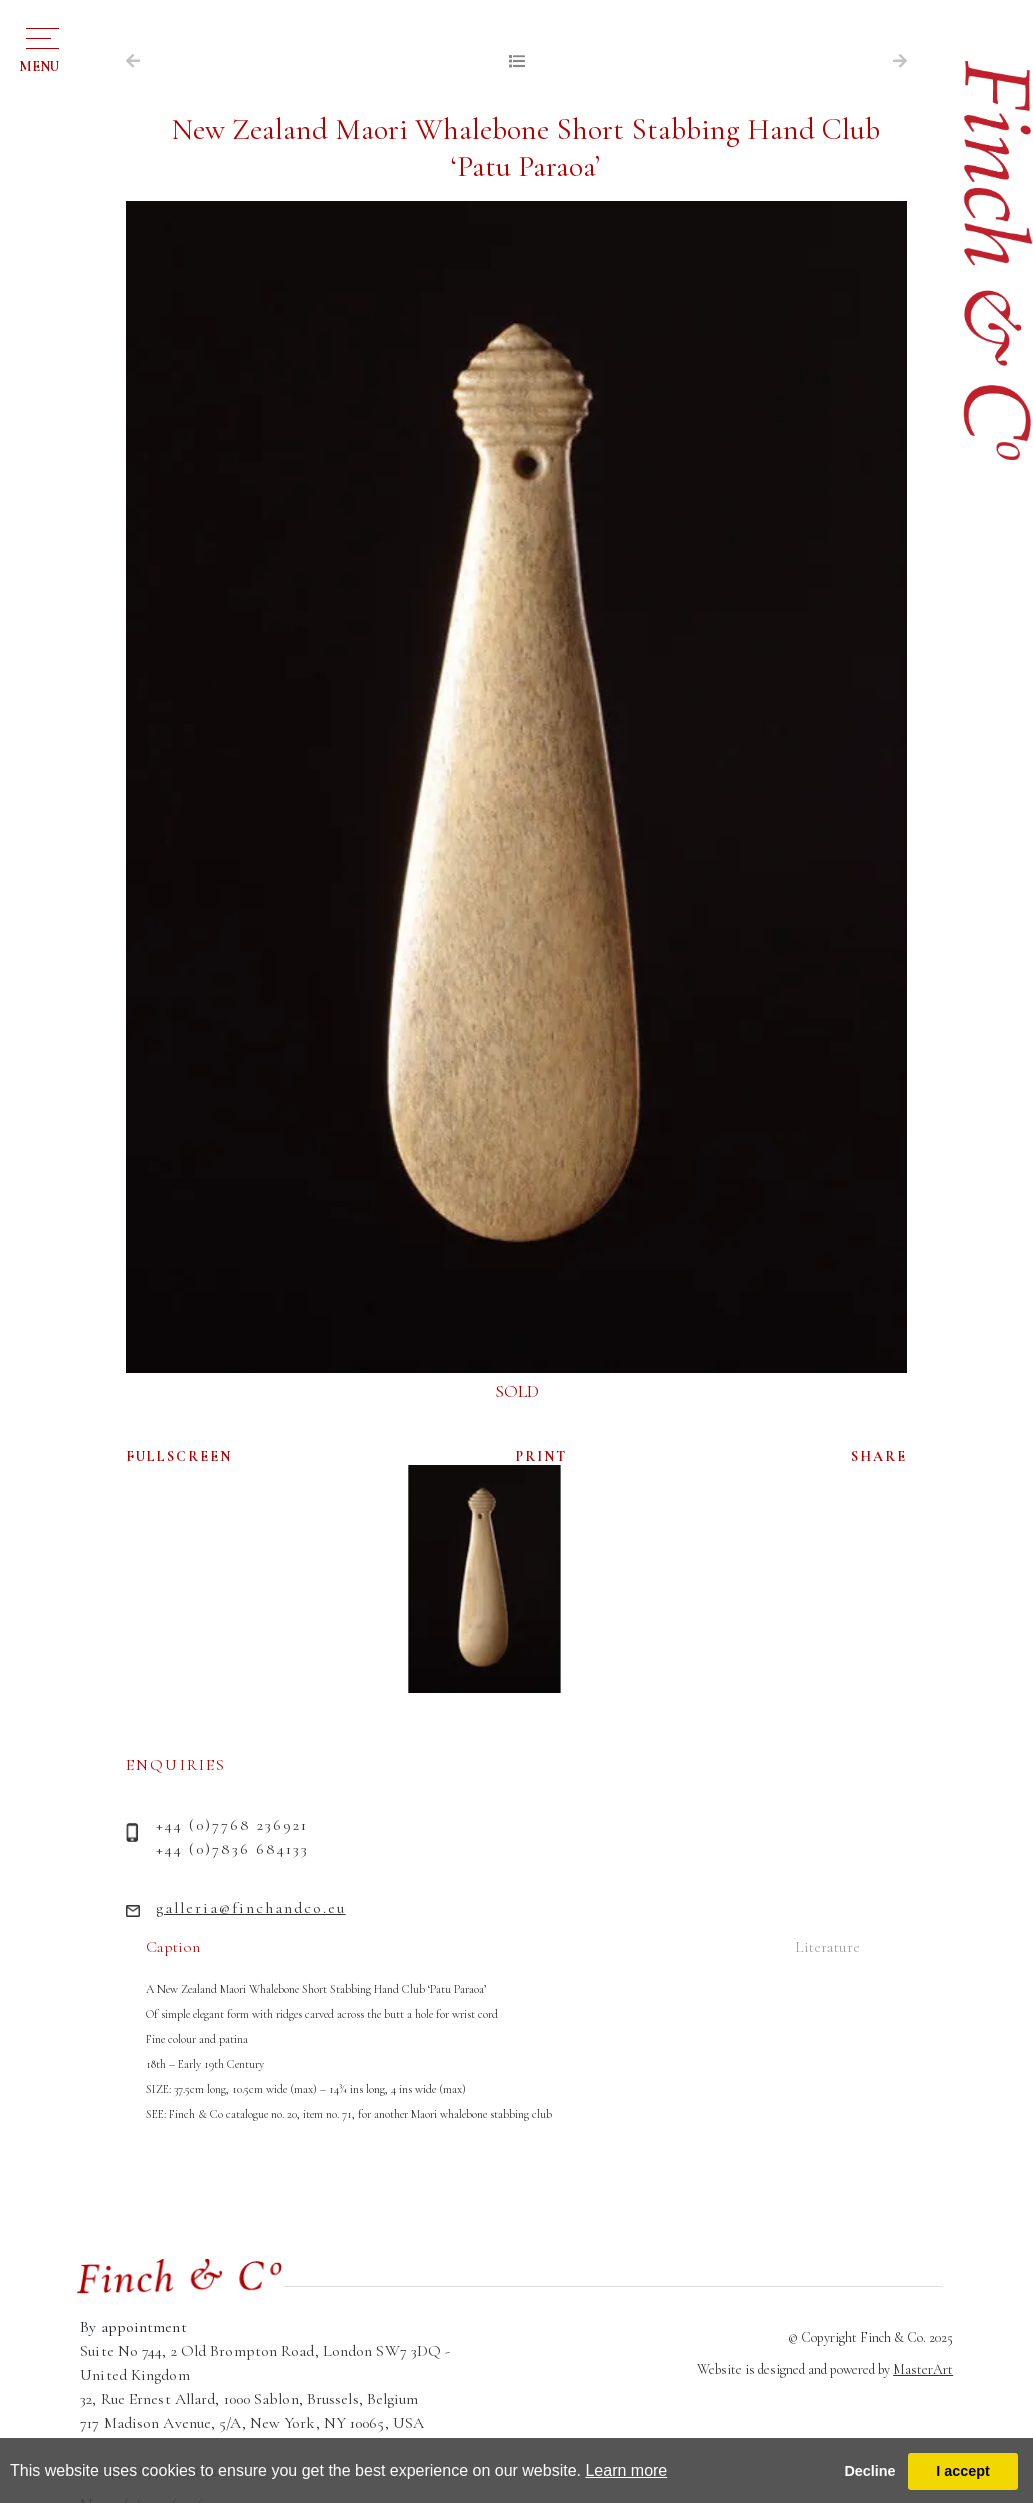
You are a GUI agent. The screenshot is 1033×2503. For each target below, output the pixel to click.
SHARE (879, 1456)
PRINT (541, 1456)
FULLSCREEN (179, 1456)
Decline (869, 2471)
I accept (963, 2471)
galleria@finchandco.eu (251, 1908)
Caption (173, 1947)
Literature (827, 1947)
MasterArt (923, 2369)
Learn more (626, 2470)
